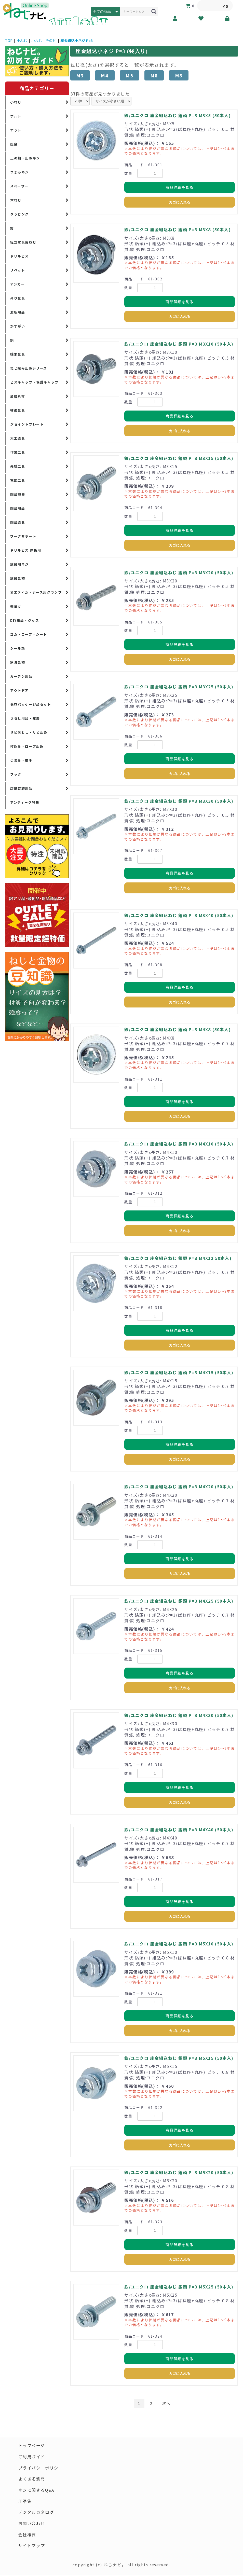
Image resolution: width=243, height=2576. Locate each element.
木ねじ (15, 200)
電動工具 (17, 480)
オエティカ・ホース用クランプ (36, 592)
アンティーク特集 (24, 802)
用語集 (25, 2502)
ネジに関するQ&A (36, 2490)
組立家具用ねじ (23, 242)
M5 (129, 75)
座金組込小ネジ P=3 (76, 40)
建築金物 (17, 578)
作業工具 (17, 452)
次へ (166, 2403)
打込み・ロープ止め (26, 746)
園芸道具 (17, 522)
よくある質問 (31, 2479)
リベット (17, 270)
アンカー (17, 284)
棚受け (15, 606)
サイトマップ (31, 2546)
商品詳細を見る (179, 187)
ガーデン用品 (21, 676)
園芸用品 (17, 508)
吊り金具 (17, 298)
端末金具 (17, 354)
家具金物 (17, 662)
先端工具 (17, 466)
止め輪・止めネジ (25, 158)
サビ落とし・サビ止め (28, 732)
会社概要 (27, 2535)
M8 (179, 75)
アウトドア (19, 690)
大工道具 (17, 438)
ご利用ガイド (31, 2457)
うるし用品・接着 (25, 718)
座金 (14, 144)
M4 (105, 75)
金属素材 (17, 396)
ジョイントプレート (27, 424)
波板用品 (17, 312)
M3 (80, 75)
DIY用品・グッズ (24, 620)
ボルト (15, 116)
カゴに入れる (179, 202)
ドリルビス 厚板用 (25, 550)
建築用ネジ (19, 564)
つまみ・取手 (21, 760)
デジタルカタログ (36, 2513)
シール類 (17, 648)
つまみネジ (19, 172)
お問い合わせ (31, 2524)
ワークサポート (23, 536)
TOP (8, 40)
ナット (15, 130)
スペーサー (19, 186)
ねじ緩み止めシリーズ (28, 368)
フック (15, 774)
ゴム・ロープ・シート (28, 634)
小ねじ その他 (43, 40)
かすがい (17, 326)
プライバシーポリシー (40, 2468)
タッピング (19, 214)
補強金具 (17, 410)
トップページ (31, 2446)
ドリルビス (19, 256)
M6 (154, 75)
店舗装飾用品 (21, 788)
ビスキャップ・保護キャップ (34, 382)
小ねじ (22, 40)
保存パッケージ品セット (30, 704)
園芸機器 (17, 494)
